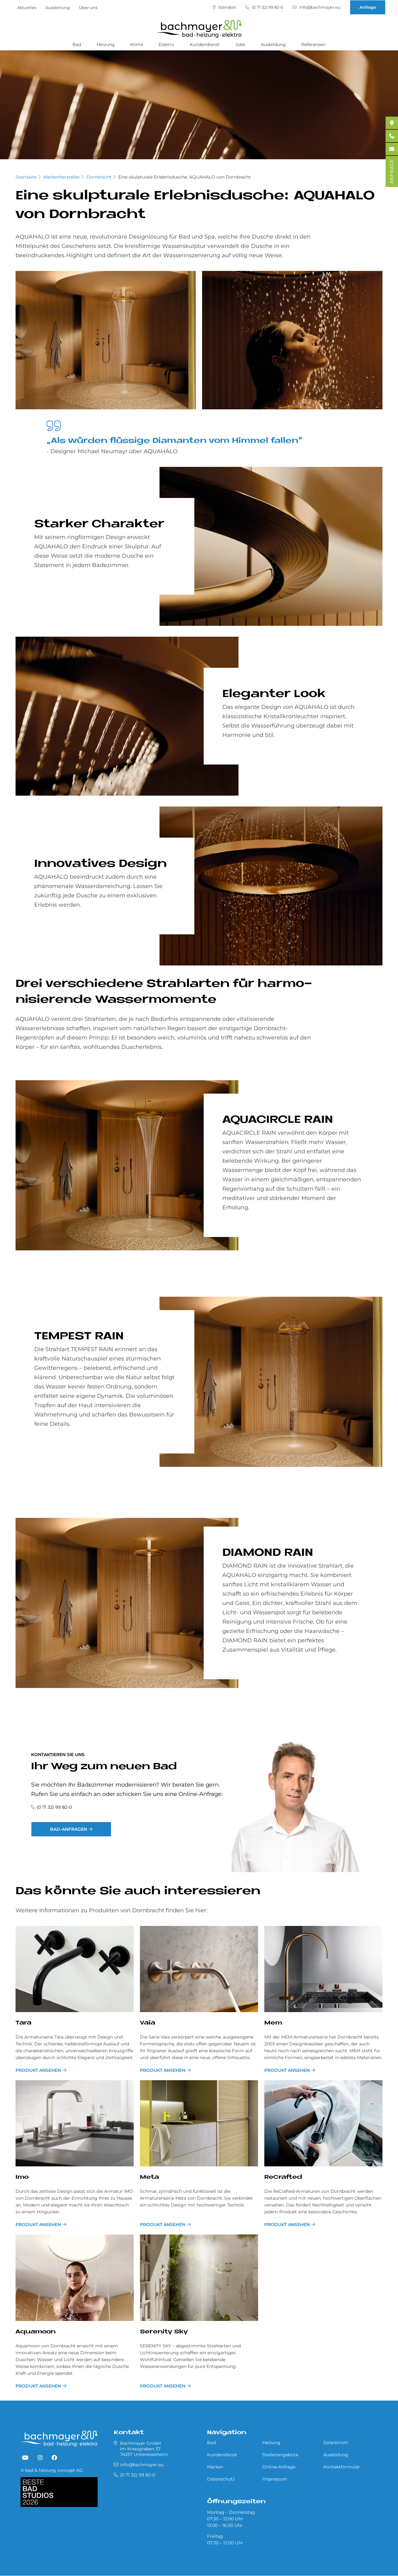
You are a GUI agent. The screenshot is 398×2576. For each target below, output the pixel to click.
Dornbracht (99, 177)
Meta (149, 2177)
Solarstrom (335, 2442)
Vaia (147, 2023)
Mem (273, 2023)
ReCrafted (283, 2177)
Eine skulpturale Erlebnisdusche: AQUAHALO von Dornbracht (184, 177)
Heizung (106, 44)
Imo (22, 2177)
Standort (224, 7)
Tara (23, 2023)
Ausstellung (57, 7)
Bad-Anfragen (68, 1829)
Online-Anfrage (278, 2467)
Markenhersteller (61, 177)
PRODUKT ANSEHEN (38, 2070)
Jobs (240, 44)
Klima (136, 44)
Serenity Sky (164, 2332)
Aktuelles (26, 7)
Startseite (26, 177)
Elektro (166, 44)
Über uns (88, 7)
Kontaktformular (341, 2467)
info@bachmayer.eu (316, 7)
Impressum (274, 2479)
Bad (76, 44)
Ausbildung (273, 44)
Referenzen (313, 44)
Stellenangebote (280, 2454)
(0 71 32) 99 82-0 (264, 7)
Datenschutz (221, 2479)
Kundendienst (205, 44)
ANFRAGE (392, 171)
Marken (215, 2467)
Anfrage (367, 7)
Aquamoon (36, 2332)
